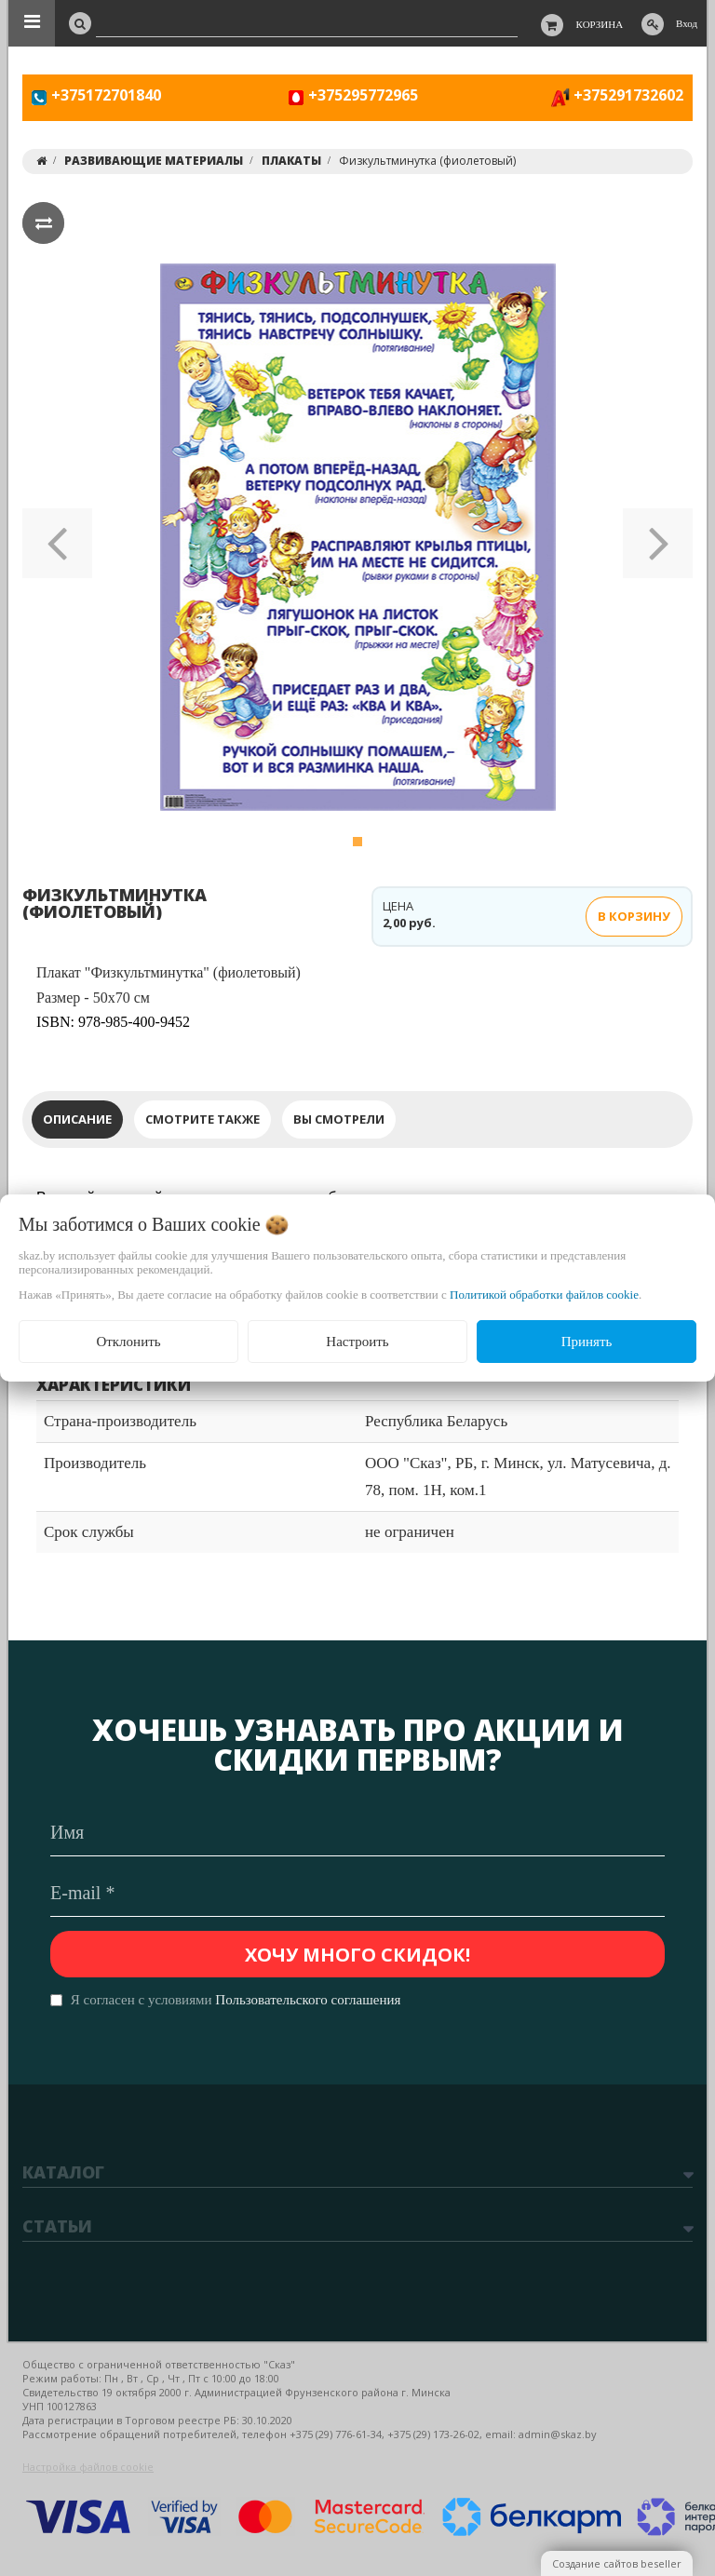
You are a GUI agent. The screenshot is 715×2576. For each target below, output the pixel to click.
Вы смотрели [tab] (338, 1119)
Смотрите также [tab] (202, 1119)
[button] (57, 537)
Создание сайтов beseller (616, 2563)
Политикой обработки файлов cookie (544, 1294)
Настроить (357, 1341)
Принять (587, 1341)
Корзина (600, 24)
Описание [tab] (77, 1119)
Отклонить (128, 1341)
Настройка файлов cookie (88, 2467)
